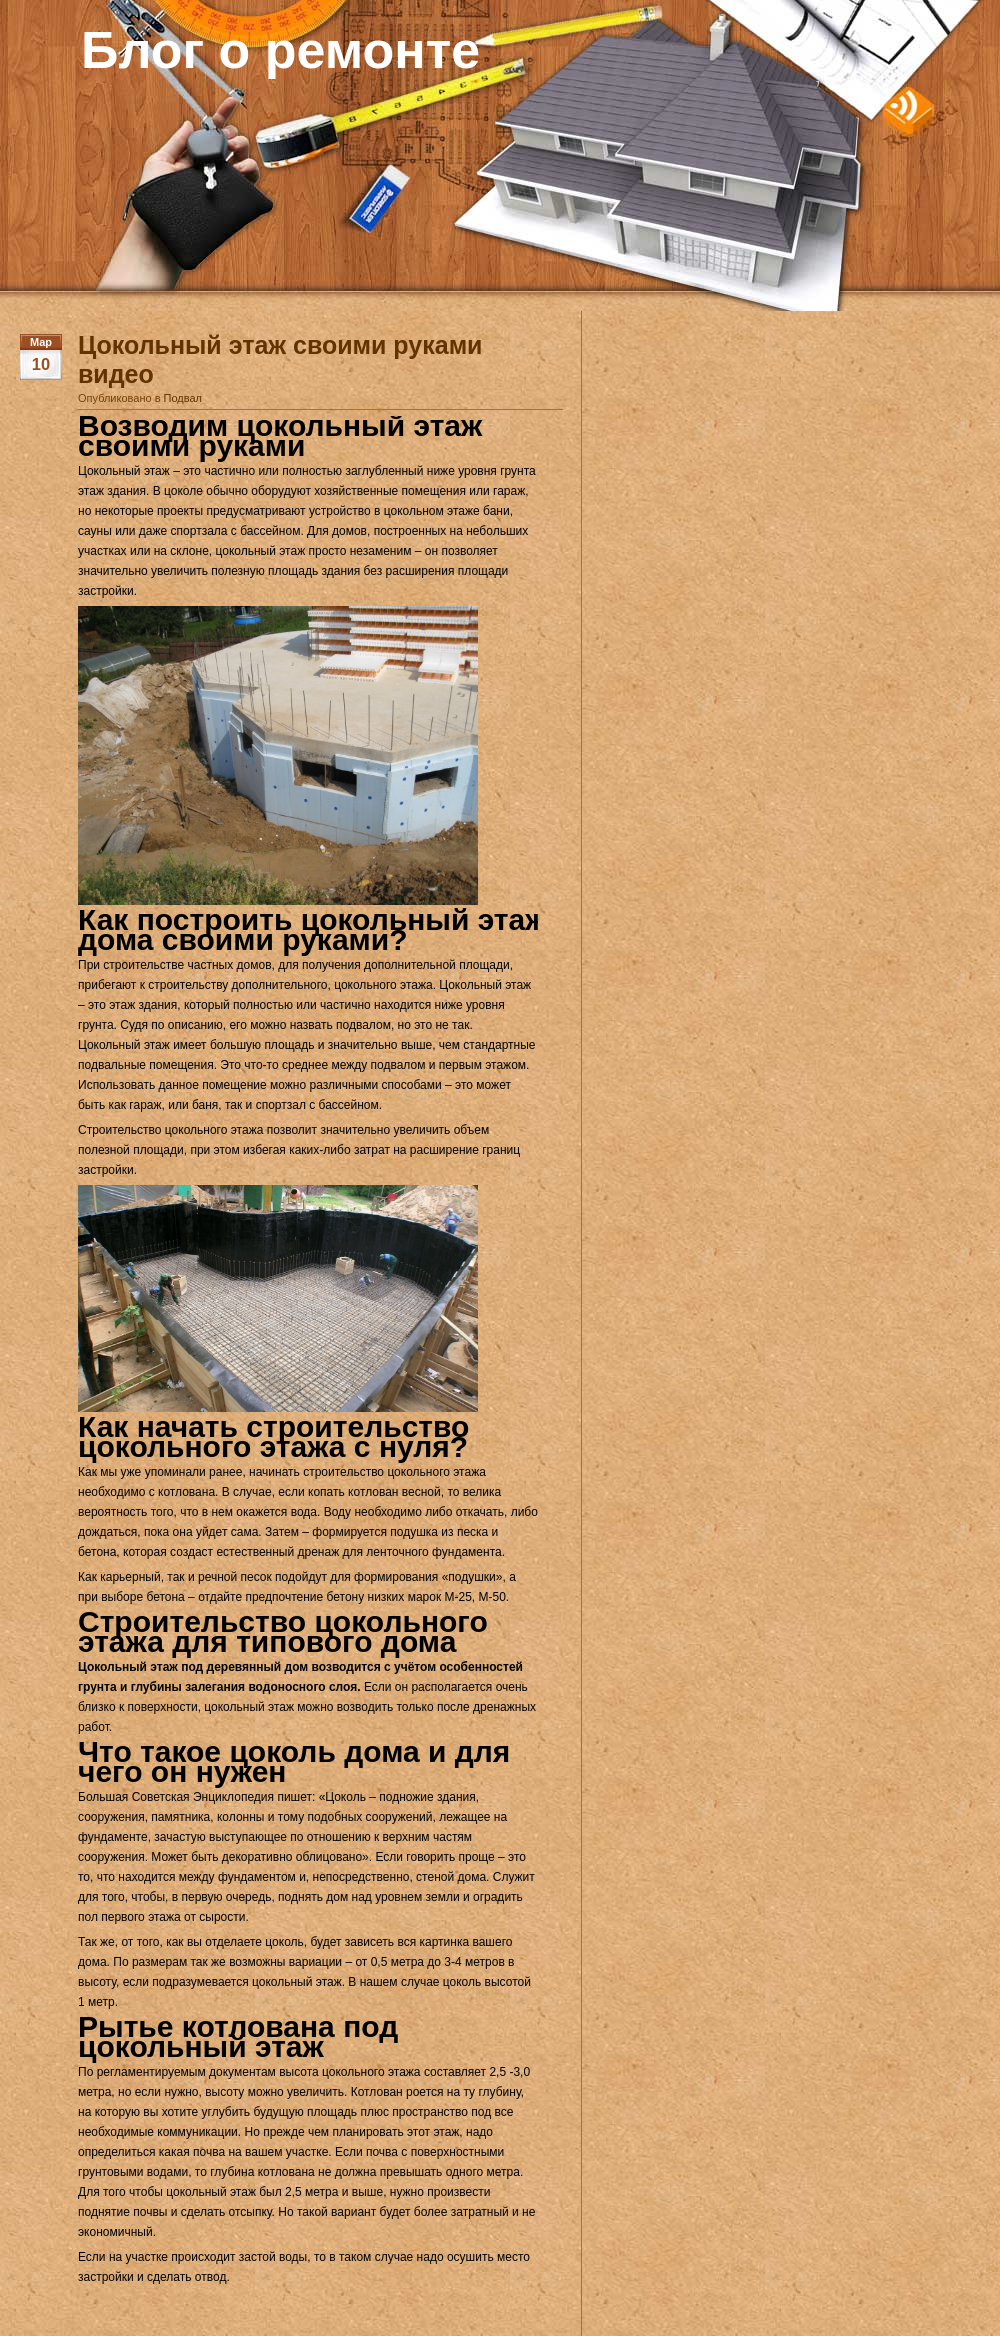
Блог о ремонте (280, 50)
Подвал (183, 398)
